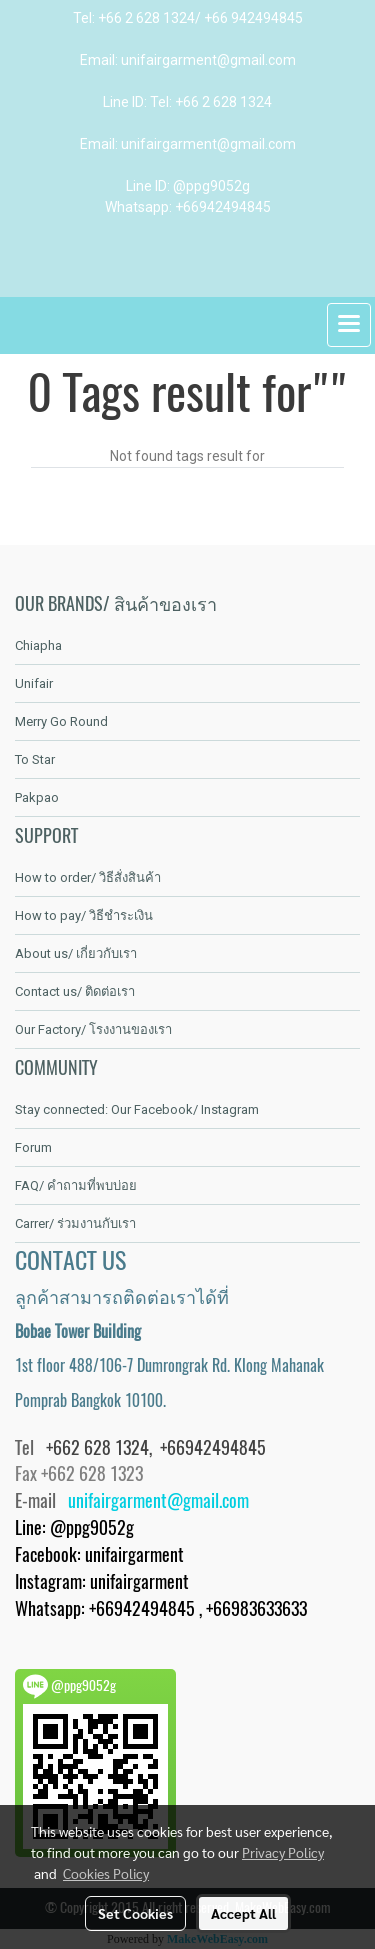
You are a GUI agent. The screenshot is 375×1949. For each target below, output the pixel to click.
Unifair (34, 683)
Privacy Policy (283, 1852)
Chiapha (38, 645)
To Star (35, 759)
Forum (33, 1147)
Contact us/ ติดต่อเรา (75, 991)
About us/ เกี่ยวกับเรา (76, 953)
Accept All (243, 1913)
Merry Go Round (61, 721)
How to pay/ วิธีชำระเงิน (84, 915)
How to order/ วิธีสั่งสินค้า (88, 877)
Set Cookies (135, 1913)
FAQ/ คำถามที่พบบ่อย (76, 1185)
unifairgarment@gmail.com (158, 1500)
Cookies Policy (106, 1873)
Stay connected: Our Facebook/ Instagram (137, 1109)
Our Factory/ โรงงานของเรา (93, 1029)
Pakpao (37, 797)
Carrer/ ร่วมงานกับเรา (75, 1223)
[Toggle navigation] (349, 325)
